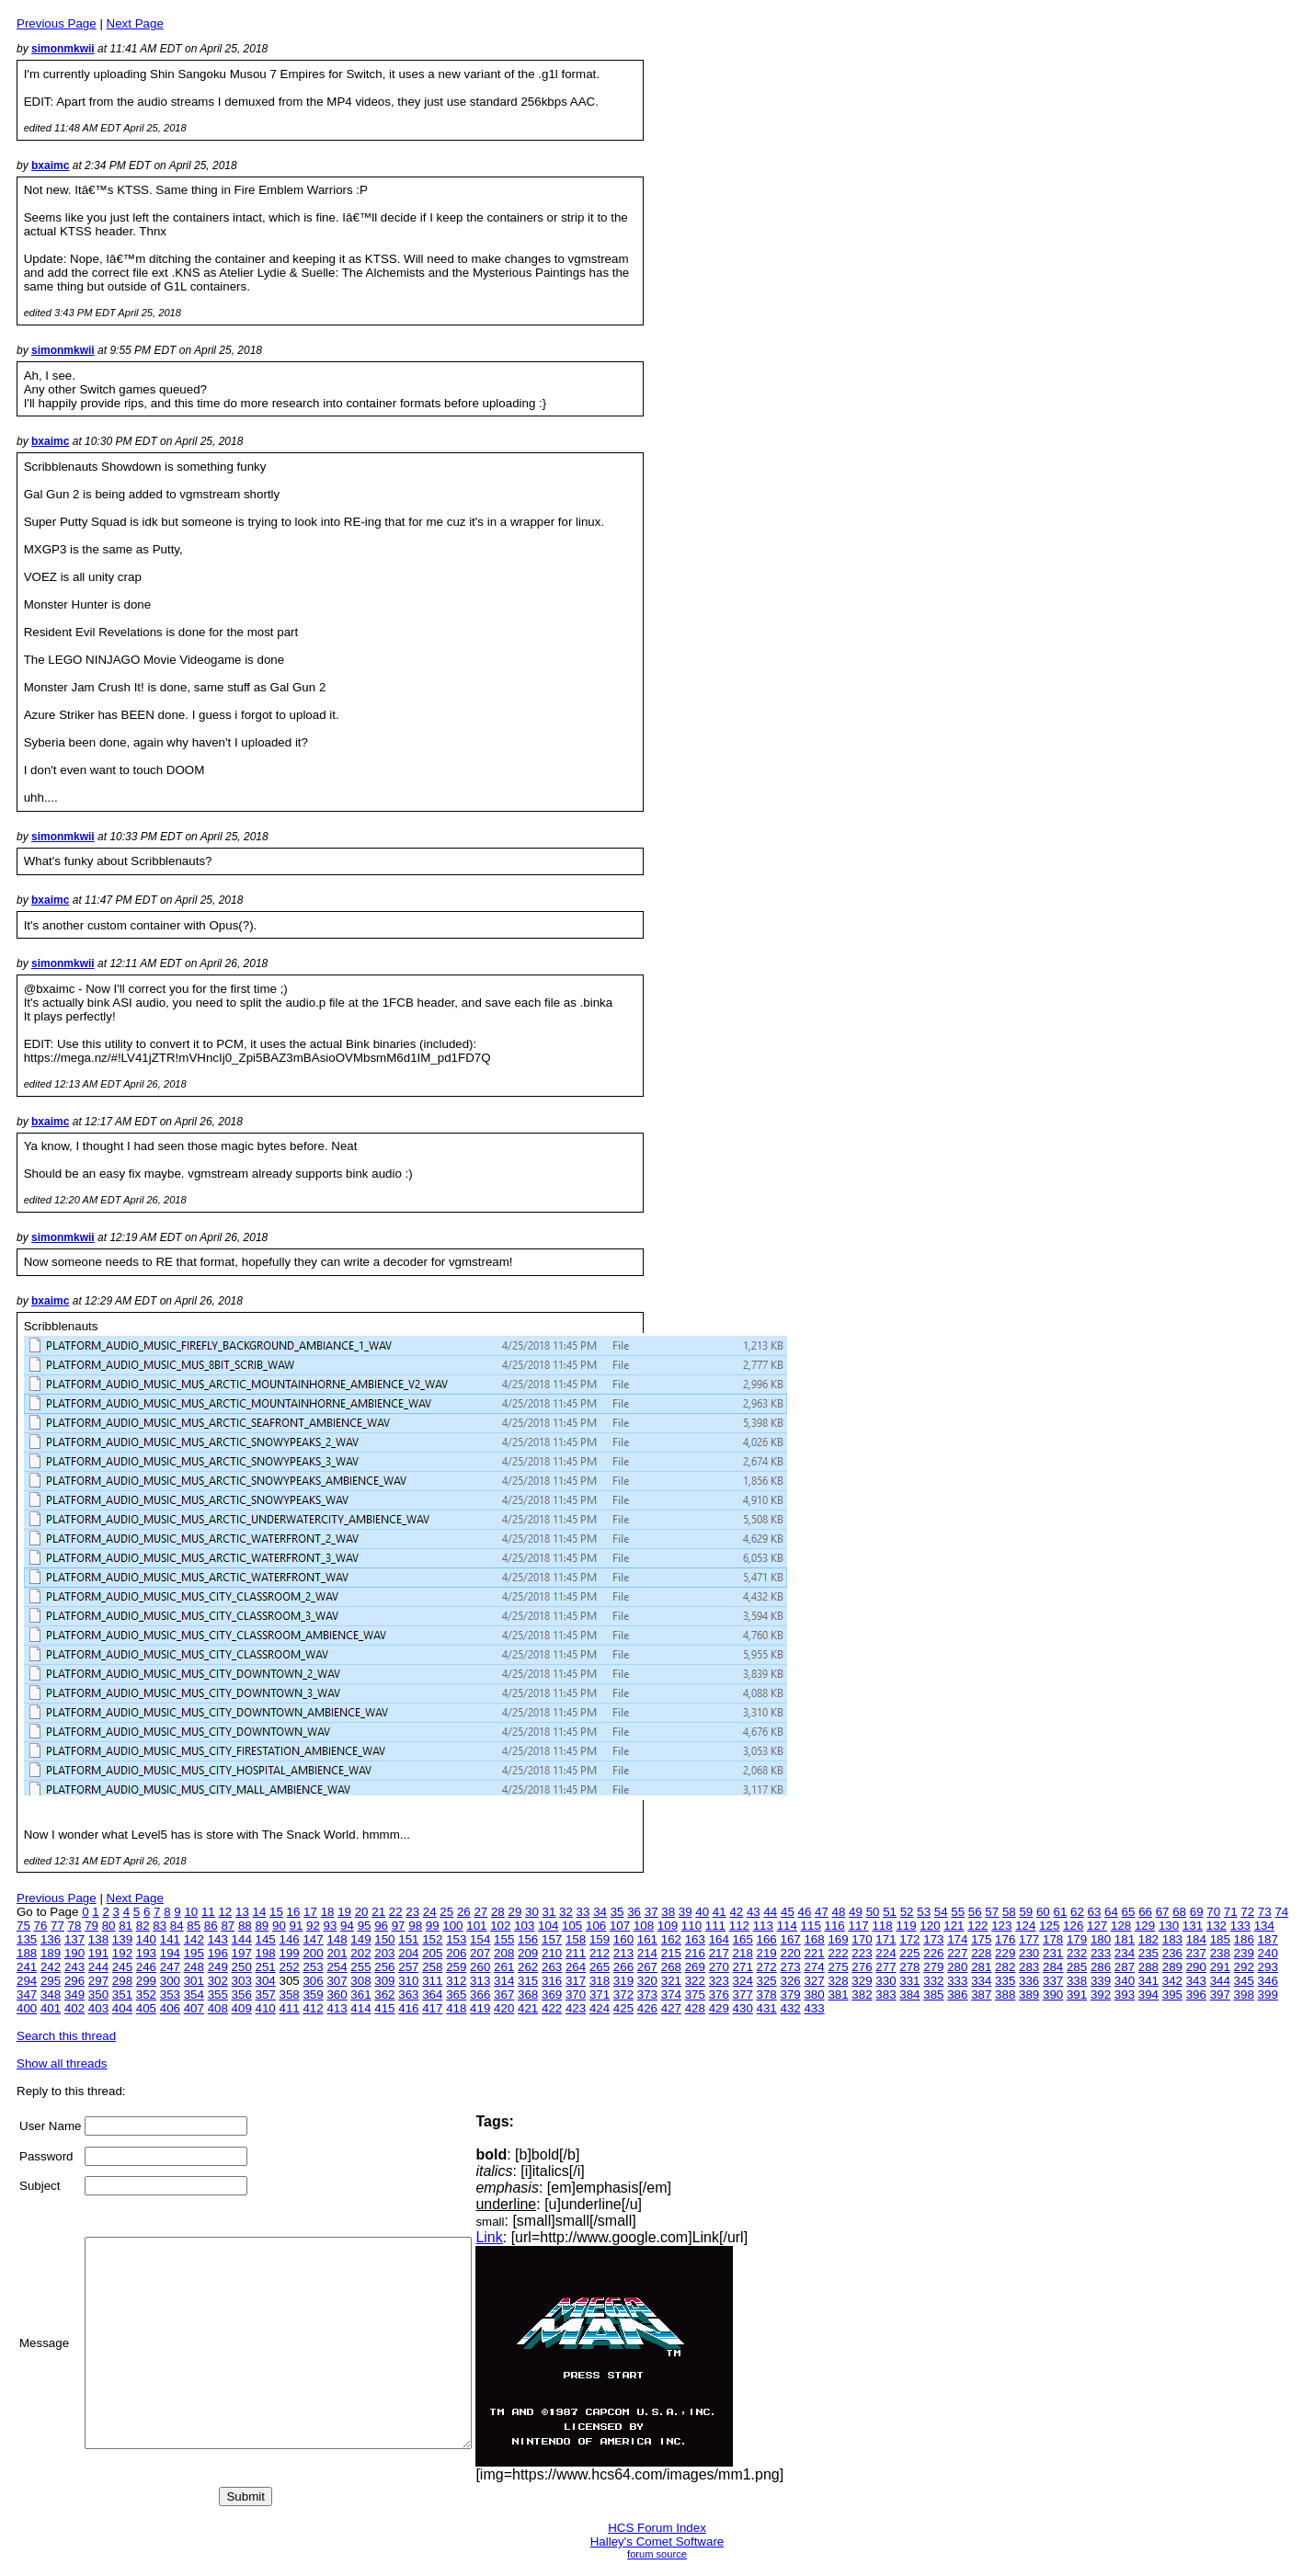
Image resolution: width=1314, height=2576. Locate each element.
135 (27, 1939)
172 (909, 1939)
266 (623, 1967)
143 (218, 1939)
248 (194, 1967)
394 (1148, 1994)
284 (1053, 1967)
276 (861, 1967)
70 (1213, 1912)
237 (1196, 1953)
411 (289, 2008)
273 (791, 1967)
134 (1264, 1925)
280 (957, 1967)
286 (1101, 1967)
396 (1196, 1994)
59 (1026, 1912)
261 (504, 1967)
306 (313, 1981)
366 (480, 1994)
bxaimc (50, 165)
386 (957, 1994)
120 (930, 1925)
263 (552, 1967)
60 (1043, 1912)
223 (861, 1953)
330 (885, 1981)
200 (313, 1953)
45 (787, 1912)
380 (814, 1994)
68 (1179, 1912)
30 (532, 1912)
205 (432, 1953)
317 (576, 1981)
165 (743, 1939)
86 (211, 1925)
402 (74, 2008)
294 (27, 1981)
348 (50, 1994)
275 (838, 1967)
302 (218, 1981)
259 (456, 1967)
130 (1169, 1925)
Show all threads (62, 2063)
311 (432, 1981)
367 (504, 1994)
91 (296, 1925)
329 (861, 1981)
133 (1240, 1925)
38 (668, 1912)
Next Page (135, 23)
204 (408, 1953)
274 (814, 1967)
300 (170, 1981)
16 (294, 1912)
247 (170, 1967)
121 (953, 1925)
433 (814, 2008)
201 (336, 1953)
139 (122, 1939)
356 (242, 1994)
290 (1196, 1967)
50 (873, 1912)
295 (50, 1981)
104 (548, 1925)
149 (360, 1939)
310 (408, 1981)
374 (671, 1994)
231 (1053, 1953)
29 (514, 1912)
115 (811, 1925)
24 (430, 1912)
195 (194, 1953)
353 (170, 1994)
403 (98, 2008)
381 (838, 1994)
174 (957, 1939)
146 (289, 1939)
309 (384, 1981)
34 (600, 1912)
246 (146, 1967)
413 (336, 2008)
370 (576, 1994)
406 (170, 2008)
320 (647, 1981)
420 (504, 2008)
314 (504, 1981)
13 (242, 1912)
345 (1244, 1981)
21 (378, 1912)
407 (194, 2008)
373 (647, 1994)
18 (328, 1912)
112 (739, 1925)
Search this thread (66, 2036)
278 (909, 1967)
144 (242, 1939)
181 (1124, 1939)
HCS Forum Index (657, 2528)
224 (885, 1953)
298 (122, 1981)
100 (452, 1925)
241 (27, 1967)
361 (360, 1994)
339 (1101, 1981)
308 (360, 1981)
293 (1268, 1967)
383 (885, 1994)
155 (504, 1939)
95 (364, 1925)
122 (977, 1925)
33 (583, 1912)
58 (1009, 1912)
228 (981, 1953)
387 (981, 1994)
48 (839, 1912)
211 (576, 1953)
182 (1148, 1939)
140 (146, 1939)
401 (50, 2008)
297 (98, 1981)
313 (480, 1981)
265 (599, 1967)
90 (279, 1925)
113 (763, 1925)
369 (552, 1994)
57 (992, 1912)
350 (98, 1994)
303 (242, 1981)
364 (432, 1994)
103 (524, 1925)
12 (225, 1912)
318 (599, 1981)
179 (1077, 1939)
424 (599, 2008)
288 (1148, 1967)
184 (1196, 1939)
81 (125, 1925)
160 (623, 1939)
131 (1193, 1925)
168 (814, 1939)
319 (623, 1981)
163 (695, 1939)
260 (480, 1967)
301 (194, 1981)
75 (23, 1925)
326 (791, 1981)
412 (313, 2008)
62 (1077, 1912)
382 (861, 1994)
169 (838, 1939)
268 (671, 1967)
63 (1095, 1912)
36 (634, 1912)
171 (885, 1939)
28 (498, 1912)
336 (1029, 1981)
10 (191, 1912)
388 (1005, 1994)
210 (552, 1953)
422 (552, 2008)
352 (146, 1994)
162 (671, 1939)
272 (767, 1967)
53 (924, 1912)
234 (1124, 1953)
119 (906, 1925)
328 (838, 1981)
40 (702, 1912)
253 (313, 1967)
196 (218, 1953)
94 (347, 1925)
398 (1244, 1994)
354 (194, 1994)
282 (1005, 1967)
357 (266, 1994)
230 (1029, 1953)
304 (266, 1981)
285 (1077, 1967)
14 (260, 1912)
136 (50, 1939)
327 (814, 1981)
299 (146, 1981)
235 (1148, 1953)
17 (310, 1912)
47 (821, 1912)
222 (838, 1953)
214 (647, 1953)
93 (330, 1925)
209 (528, 1953)
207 (480, 1953)
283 (1029, 1967)
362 (384, 1994)
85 (193, 1925)
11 (208, 1912)
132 (1216, 1925)
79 (91, 1925)
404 (122, 2008)
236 (1172, 1953)
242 (50, 1967)
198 (266, 1953)
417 (432, 2008)
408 (218, 2008)
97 (399, 1925)
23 (412, 1912)
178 (1053, 1939)
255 (360, 1967)
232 (1077, 1953)
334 (981, 1981)
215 (671, 1953)
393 (1124, 1994)
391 (1077, 1994)
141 (170, 1939)
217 (719, 1953)
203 (384, 1953)
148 (336, 1939)
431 (767, 2008)
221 (814, 1953)
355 (218, 1994)
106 (596, 1925)
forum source (657, 2553)
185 (1220, 1939)
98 (415, 1925)
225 (909, 1953)
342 (1172, 1981)
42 (736, 1912)
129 (1145, 1925)
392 (1101, 1994)
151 (408, 1939)
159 (599, 1939)
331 (909, 1981)
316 (552, 1981)
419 (480, 2008)
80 (109, 1925)
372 (623, 1994)
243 (74, 1967)
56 (975, 1912)
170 (861, 1939)
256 (384, 1967)
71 (1231, 1912)
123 (1001, 1925)
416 (408, 2008)
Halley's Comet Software (657, 2541)
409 (242, 2008)
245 (122, 1967)
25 (446, 1912)
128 (1121, 1925)
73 (1265, 1912)
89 (262, 1925)
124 (1025, 1925)
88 (245, 1925)
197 (242, 1953)
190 (74, 1953)
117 (858, 1925)
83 (159, 1925)
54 (941, 1912)
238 (1220, 1953)
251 (266, 1967)
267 (647, 1967)
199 (289, 1953)
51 (890, 1912)
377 (743, 1994)
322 (695, 1981)
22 (396, 1912)
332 (933, 1981)
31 (549, 1912)
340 (1124, 1981)
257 (408, 1967)
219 (767, 1953)
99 (433, 1925)
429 (719, 2008)
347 (27, 1994)
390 (1053, 1994)
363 (408, 1994)
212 (599, 1953)
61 (1060, 1912)
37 (651, 1912)
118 (882, 1925)
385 (933, 1994)
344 (1220, 1981)
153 (456, 1939)
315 (528, 1981)
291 (1220, 1967)
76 (41, 1925)
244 (98, 1967)
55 (958, 1912)
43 (753, 1912)
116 (835, 1925)
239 (1244, 1953)
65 (1129, 1912)
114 (787, 1925)
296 (74, 1981)
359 (313, 1994)
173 (933, 1939)
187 (1268, 1939)
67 (1163, 1912)
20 (362, 1912)
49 (856, 1912)
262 (528, 1967)
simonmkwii (63, 48)
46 (805, 1912)
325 (767, 1981)
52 (907, 1912)
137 (74, 1939)
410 (266, 2008)
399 (1268, 1994)
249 (218, 1967)
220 (791, 1953)
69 (1197, 1912)
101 (476, 1925)
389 (1029, 1994)
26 (464, 1912)
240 (1268, 1953)
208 (504, 1953)
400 (27, 2008)
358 (289, 1994)
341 (1148, 1981)
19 (344, 1912)
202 (360, 1953)
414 (360, 2008)
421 (528, 2008)
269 (695, 1967)
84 (177, 1925)
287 (1124, 1967)
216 (695, 1953)
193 (146, 1953)
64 (1111, 1912)
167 (791, 1939)
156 (528, 1939)
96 (381, 1925)
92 (313, 1925)
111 (715, 1925)
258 (432, 1967)
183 (1172, 1939)
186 (1244, 1939)
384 (909, 1994)
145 (266, 1939)
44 (770, 1912)
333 (957, 1981)
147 (313, 1939)
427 (671, 2008)
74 (1281, 1912)
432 (791, 2008)
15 (276, 1912)
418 (456, 2008)
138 (98, 1939)
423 (576, 2008)
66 (1145, 1912)
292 (1244, 1967)
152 (432, 1939)
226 (933, 1953)
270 (719, 1967)
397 (1220, 1994)
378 (767, 1994)
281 (981, 1967)
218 (743, 1953)
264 (576, 1967)
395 (1172, 1994)
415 (384, 2008)
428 (695, 2008)
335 (1005, 1981)
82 (143, 1925)
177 (1029, 1939)
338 (1077, 1981)
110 (691, 1925)
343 (1196, 1981)
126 (1073, 1925)
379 (791, 1994)
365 (456, 1994)
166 (767, 1939)
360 (336, 1994)
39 (685, 1912)
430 (743, 2008)
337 (1053, 1981)
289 (1172, 1967)
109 (667, 1925)
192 (122, 1953)
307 (336, 1981)
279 (933, 1967)
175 (981, 1939)
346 (1268, 1981)
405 (146, 2008)
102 (500, 1925)
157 (552, 1939)
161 (647, 1939)
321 (671, 1981)
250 (242, 1967)
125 (1049, 1925)
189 (50, 1953)
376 (719, 1994)
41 (719, 1912)
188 (27, 1953)
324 (743, 1981)
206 (456, 1953)
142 (194, 1939)
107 (620, 1925)
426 (647, 2008)
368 (528, 1994)
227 (957, 1953)
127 (1097, 1925)
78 (75, 1925)
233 (1101, 1953)
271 (743, 1967)
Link (534, 2237)
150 (384, 1939)
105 (572, 1925)
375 (695, 1994)
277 (885, 1967)
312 (456, 1981)
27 (480, 1912)
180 (1101, 1939)
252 (289, 1967)
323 (719, 1981)
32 (566, 1912)
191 (98, 1953)
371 (599, 1994)
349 (74, 1994)
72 (1247, 1912)
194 (170, 1953)
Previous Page (57, 23)
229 (1005, 1953)
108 (644, 1925)
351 (122, 1994)
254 (336, 1967)
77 (57, 1925)
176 (1005, 1939)
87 (227, 1925)
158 (576, 1939)
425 (623, 2008)
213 (623, 1953)
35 (617, 1912)
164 (719, 1939)
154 (480, 1939)
